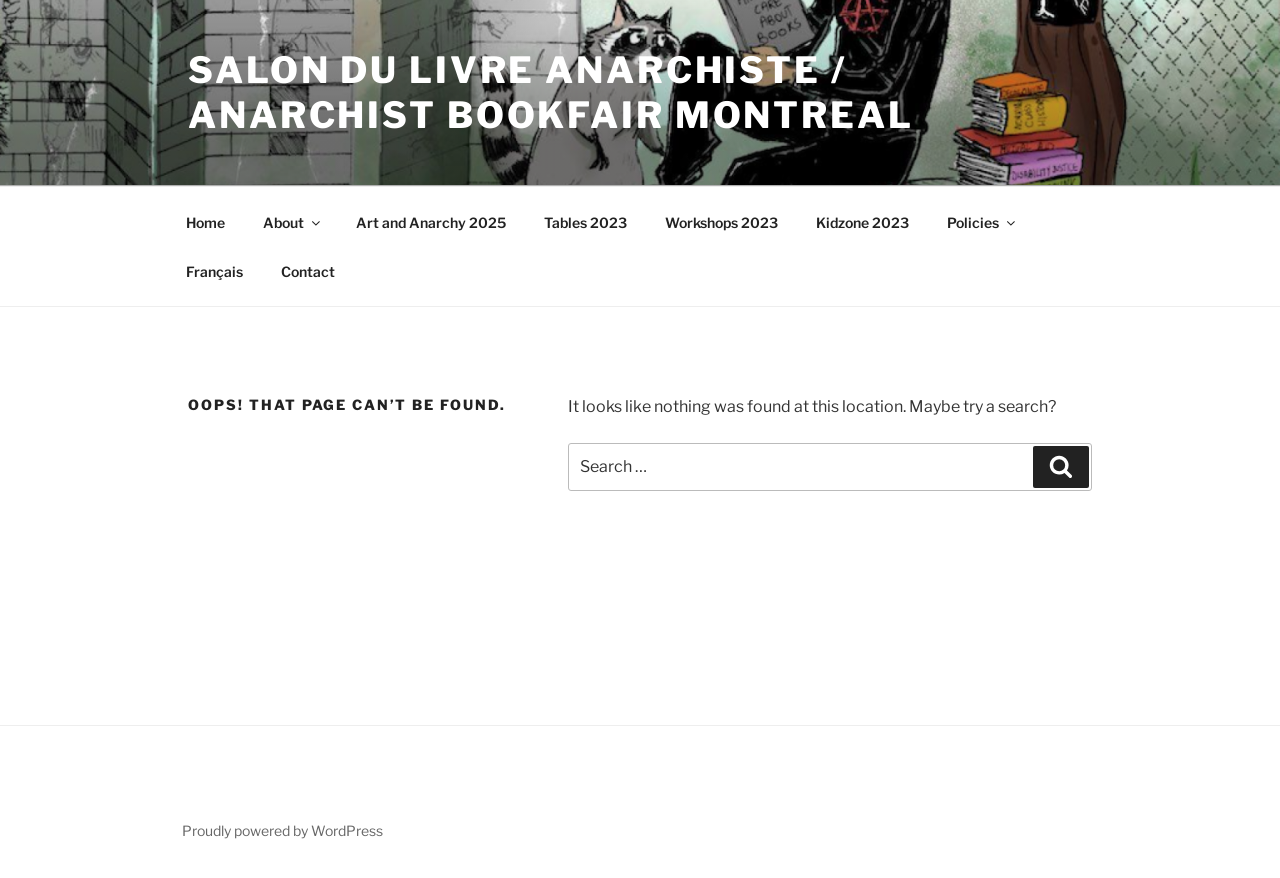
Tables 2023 (585, 222)
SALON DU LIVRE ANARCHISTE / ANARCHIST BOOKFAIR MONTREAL (551, 92)
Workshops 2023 (721, 222)
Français (214, 271)
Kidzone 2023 (862, 222)
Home (205, 222)
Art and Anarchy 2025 (431, 222)
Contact (308, 271)
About (293, 222)
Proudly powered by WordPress (282, 830)
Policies (982, 222)
